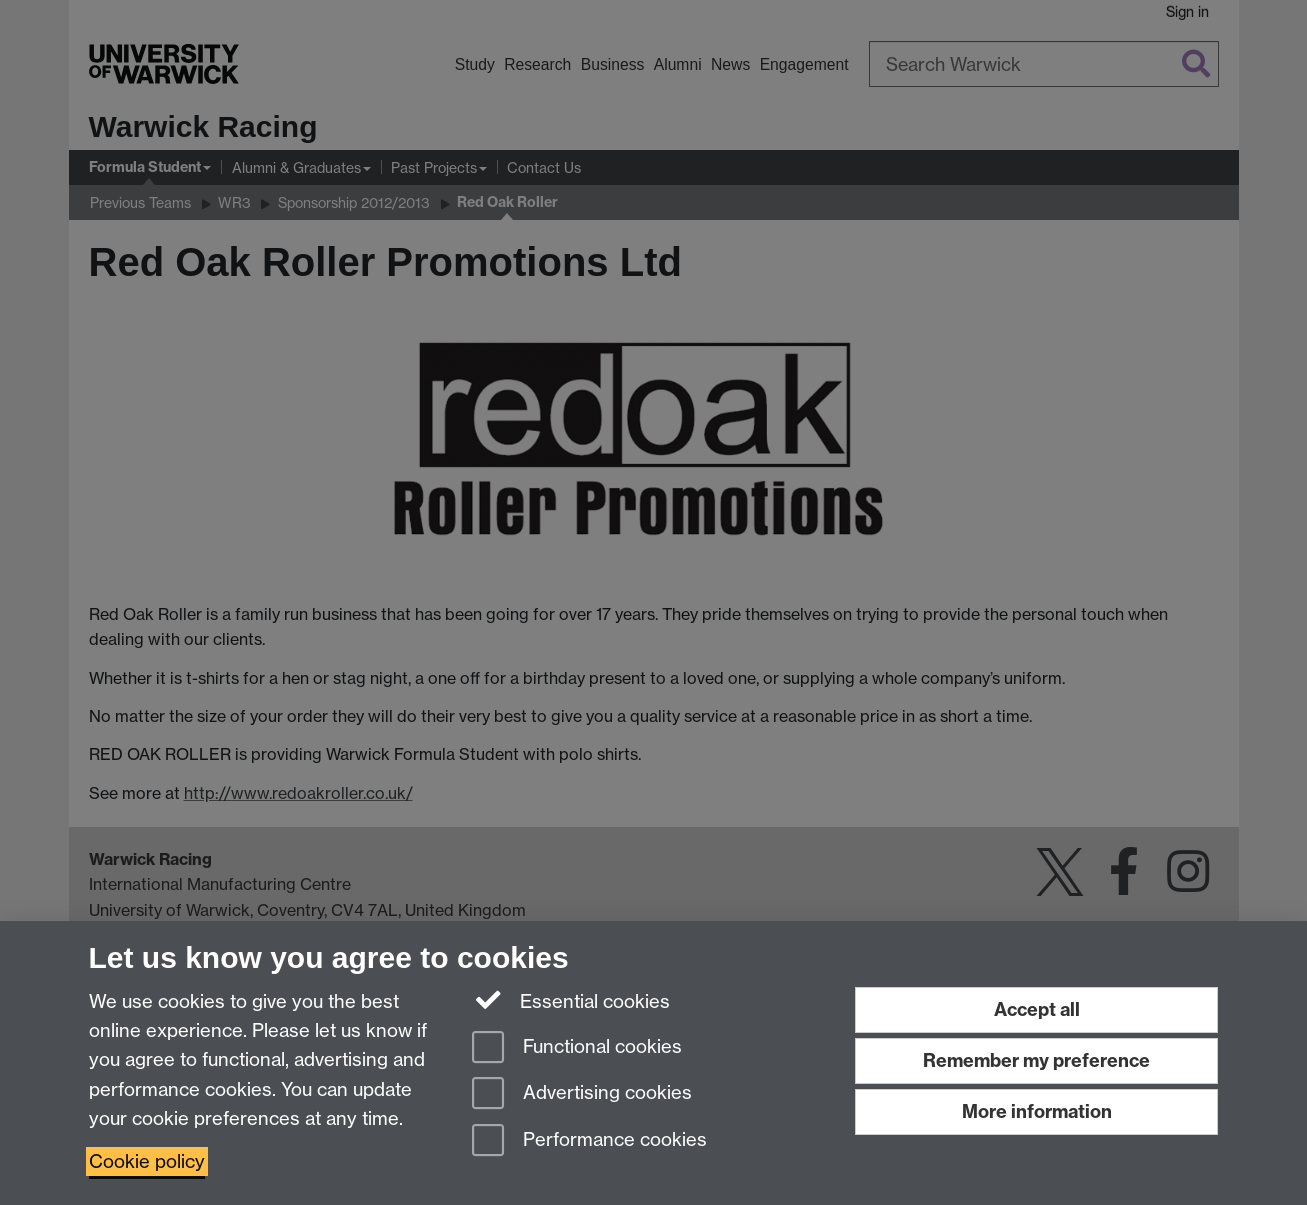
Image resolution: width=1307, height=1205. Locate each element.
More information (1037, 1111)
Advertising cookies (582, 1094)
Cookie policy (147, 1161)
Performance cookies (589, 1141)
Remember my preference (1036, 1060)
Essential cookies (571, 1000)
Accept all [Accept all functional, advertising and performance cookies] (1037, 1009)
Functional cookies (577, 1048)
